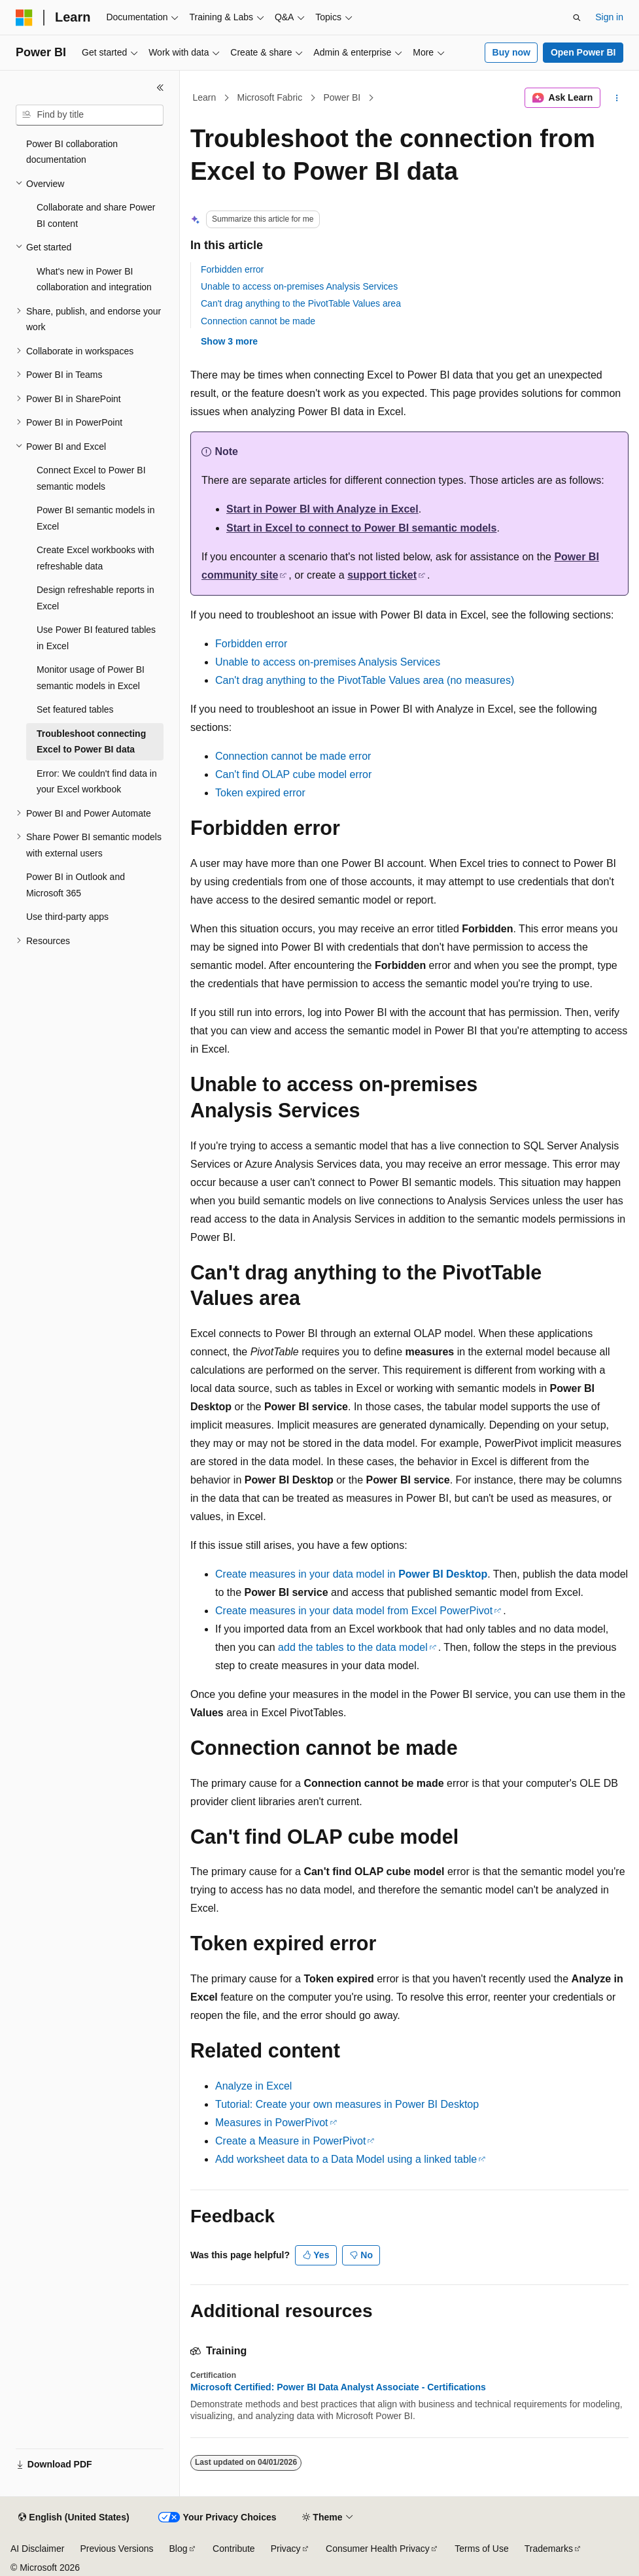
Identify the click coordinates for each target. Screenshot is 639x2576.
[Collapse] (160, 87)
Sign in (609, 17)
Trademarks (549, 2548)
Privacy (286, 2548)
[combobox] (90, 115)
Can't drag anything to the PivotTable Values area (301, 303)
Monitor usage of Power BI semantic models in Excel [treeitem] (91, 677)
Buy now (511, 52)
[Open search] (577, 17)
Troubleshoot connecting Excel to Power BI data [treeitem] (91, 741)
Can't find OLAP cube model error (293, 774)
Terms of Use (481, 2548)
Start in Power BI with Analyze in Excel (322, 509)
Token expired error (260, 792)
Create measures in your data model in (351, 1574)
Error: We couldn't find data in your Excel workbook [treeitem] (97, 781)
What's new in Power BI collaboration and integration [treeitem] (94, 279)
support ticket (382, 575)
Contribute (234, 2548)
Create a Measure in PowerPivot (290, 2140)
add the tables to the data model (353, 1647)
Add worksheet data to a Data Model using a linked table (346, 2159)
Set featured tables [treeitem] (75, 709)
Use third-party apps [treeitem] (67, 916)
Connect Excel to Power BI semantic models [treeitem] (91, 478)
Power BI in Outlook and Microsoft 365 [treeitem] (75, 885)
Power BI (341, 97)
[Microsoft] (24, 17)
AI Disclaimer (37, 2548)
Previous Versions (116, 2548)
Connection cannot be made (258, 321)
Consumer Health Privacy (378, 2548)
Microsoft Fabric (270, 97)
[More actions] (617, 98)
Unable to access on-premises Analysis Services (299, 286)
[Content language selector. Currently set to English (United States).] (73, 2517)
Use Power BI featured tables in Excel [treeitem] (96, 637)
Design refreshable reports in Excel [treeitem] (95, 598)
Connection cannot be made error (293, 756)
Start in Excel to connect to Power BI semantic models (361, 528)
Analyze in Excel (253, 2086)
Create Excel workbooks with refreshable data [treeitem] (95, 558)
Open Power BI (583, 52)
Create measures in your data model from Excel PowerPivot (353, 1610)
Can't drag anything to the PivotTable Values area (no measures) (364, 680)
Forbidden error (232, 269)
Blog (178, 2548)
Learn (204, 97)
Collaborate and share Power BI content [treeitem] (96, 215)
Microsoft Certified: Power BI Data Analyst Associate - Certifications (338, 2387)
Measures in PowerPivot (271, 2122)
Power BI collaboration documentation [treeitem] (72, 152)
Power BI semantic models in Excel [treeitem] (96, 518)
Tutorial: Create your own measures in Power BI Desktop (347, 2104)
